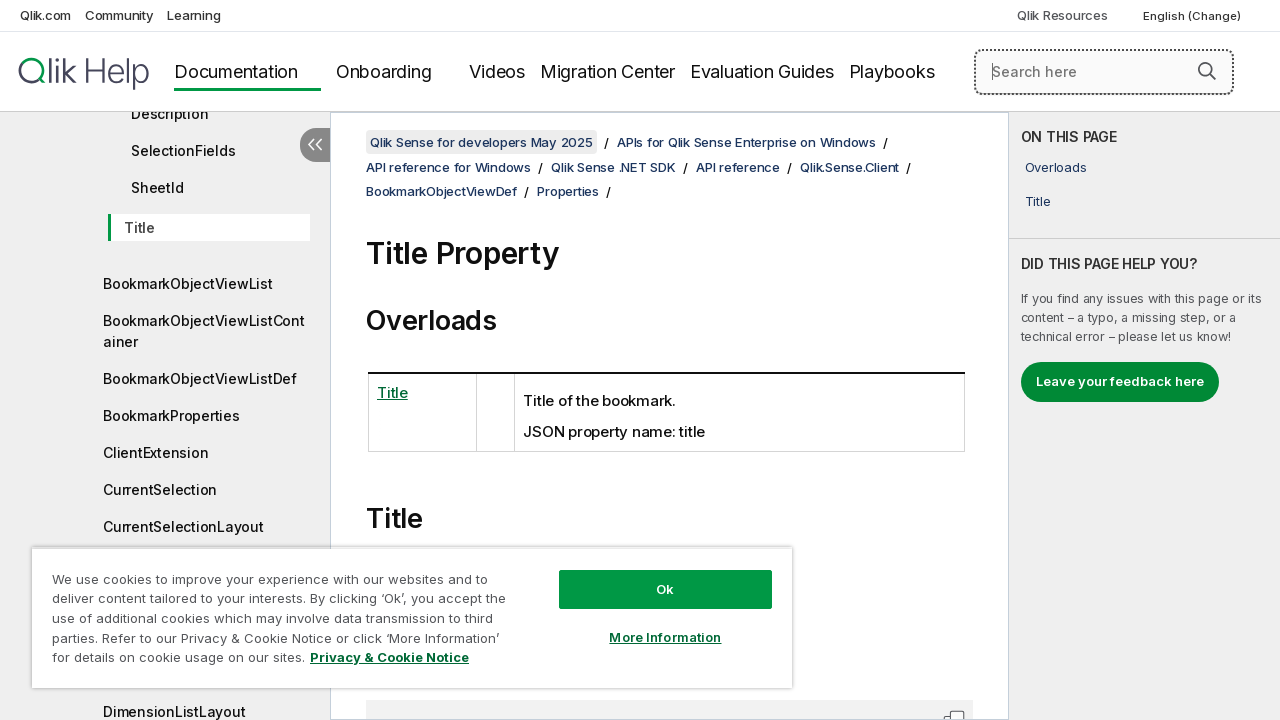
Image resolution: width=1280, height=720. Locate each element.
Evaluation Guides (762, 71)
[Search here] (1104, 72)
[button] (1207, 71)
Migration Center (607, 71)
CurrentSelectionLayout (183, 526)
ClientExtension (155, 452)
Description (169, 113)
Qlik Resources (1062, 15)
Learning (193, 15)
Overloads (1056, 167)
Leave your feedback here (1120, 381)
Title (139, 227)
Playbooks (892, 71)
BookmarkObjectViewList (188, 283)
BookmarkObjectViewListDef (200, 378)
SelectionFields (183, 150)
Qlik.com (45, 15)
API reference (738, 167)
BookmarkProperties (171, 415)
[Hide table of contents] (315, 145)
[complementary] (1144, 416)
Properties (568, 191)
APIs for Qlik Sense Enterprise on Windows (746, 142)
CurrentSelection (160, 489)
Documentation (236, 71)
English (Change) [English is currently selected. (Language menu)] (1193, 16)
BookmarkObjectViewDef (441, 191)
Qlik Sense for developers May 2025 (481, 142)
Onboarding (384, 71)
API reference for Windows (448, 167)
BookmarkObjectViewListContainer (204, 331)
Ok (650, 574)
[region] (403, 610)
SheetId (157, 187)
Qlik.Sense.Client (849, 167)
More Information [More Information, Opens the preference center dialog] (650, 622)
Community (119, 15)
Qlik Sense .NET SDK (613, 167)
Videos (497, 71)
